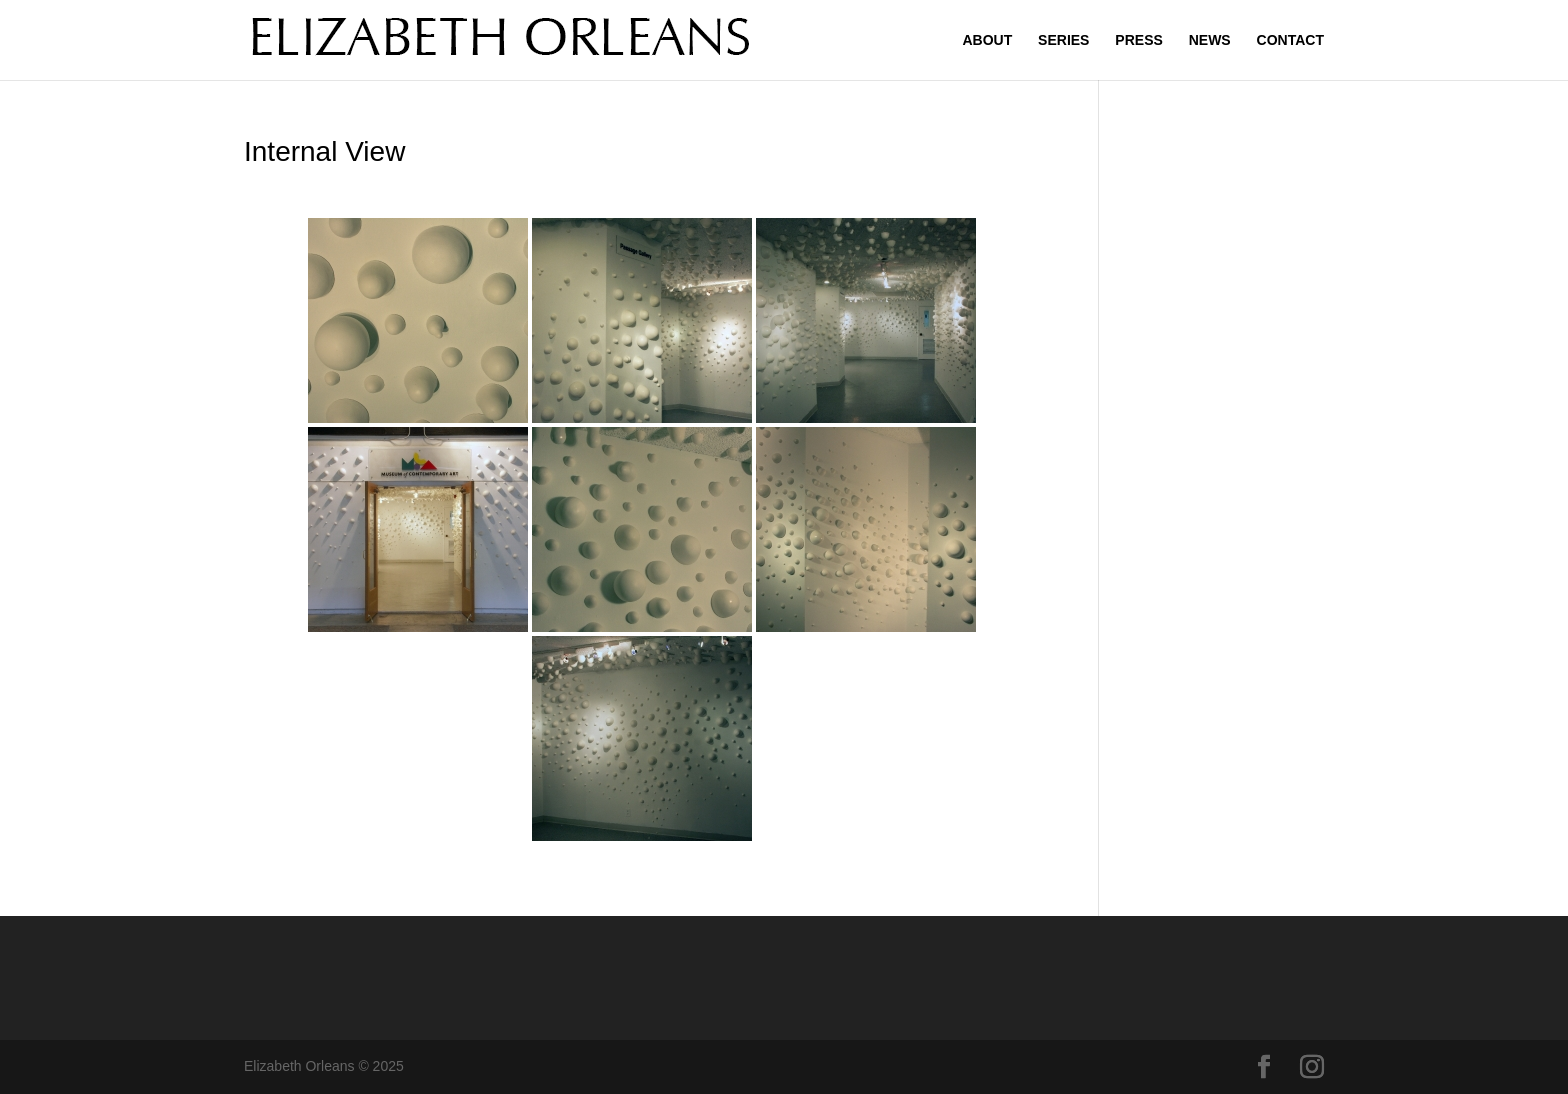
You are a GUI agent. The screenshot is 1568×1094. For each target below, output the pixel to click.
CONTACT (1290, 40)
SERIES (1063, 40)
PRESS (1138, 40)
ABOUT (987, 40)
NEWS (1210, 40)
